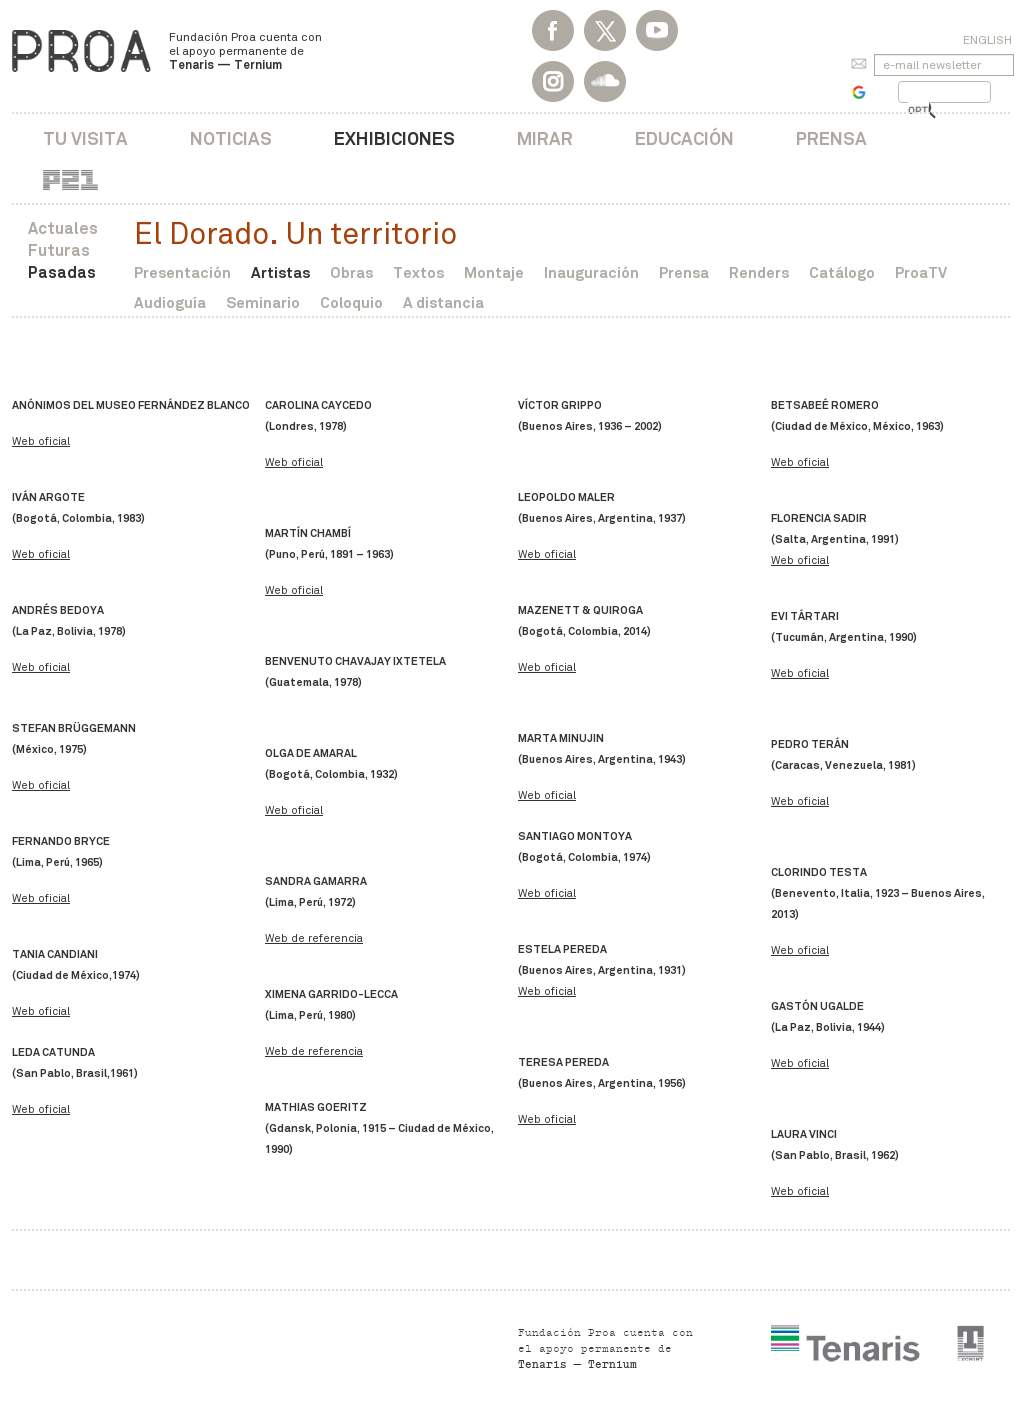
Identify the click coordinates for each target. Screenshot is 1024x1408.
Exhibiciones (394, 138)
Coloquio (351, 302)
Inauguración (591, 272)
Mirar (545, 138)
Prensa (831, 138)
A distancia (443, 302)
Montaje (494, 272)
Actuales (63, 228)
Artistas (280, 272)
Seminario (263, 302)
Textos (418, 272)
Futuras (59, 250)
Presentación (182, 272)
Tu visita (85, 138)
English (987, 40)
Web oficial (41, 441)
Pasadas (62, 272)
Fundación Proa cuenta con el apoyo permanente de (245, 51)
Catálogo (842, 272)
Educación (684, 138)
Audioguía (170, 302)
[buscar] (918, 111)
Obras (351, 272)
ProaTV (921, 272)
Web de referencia (314, 938)
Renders (759, 272)
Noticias (231, 138)
